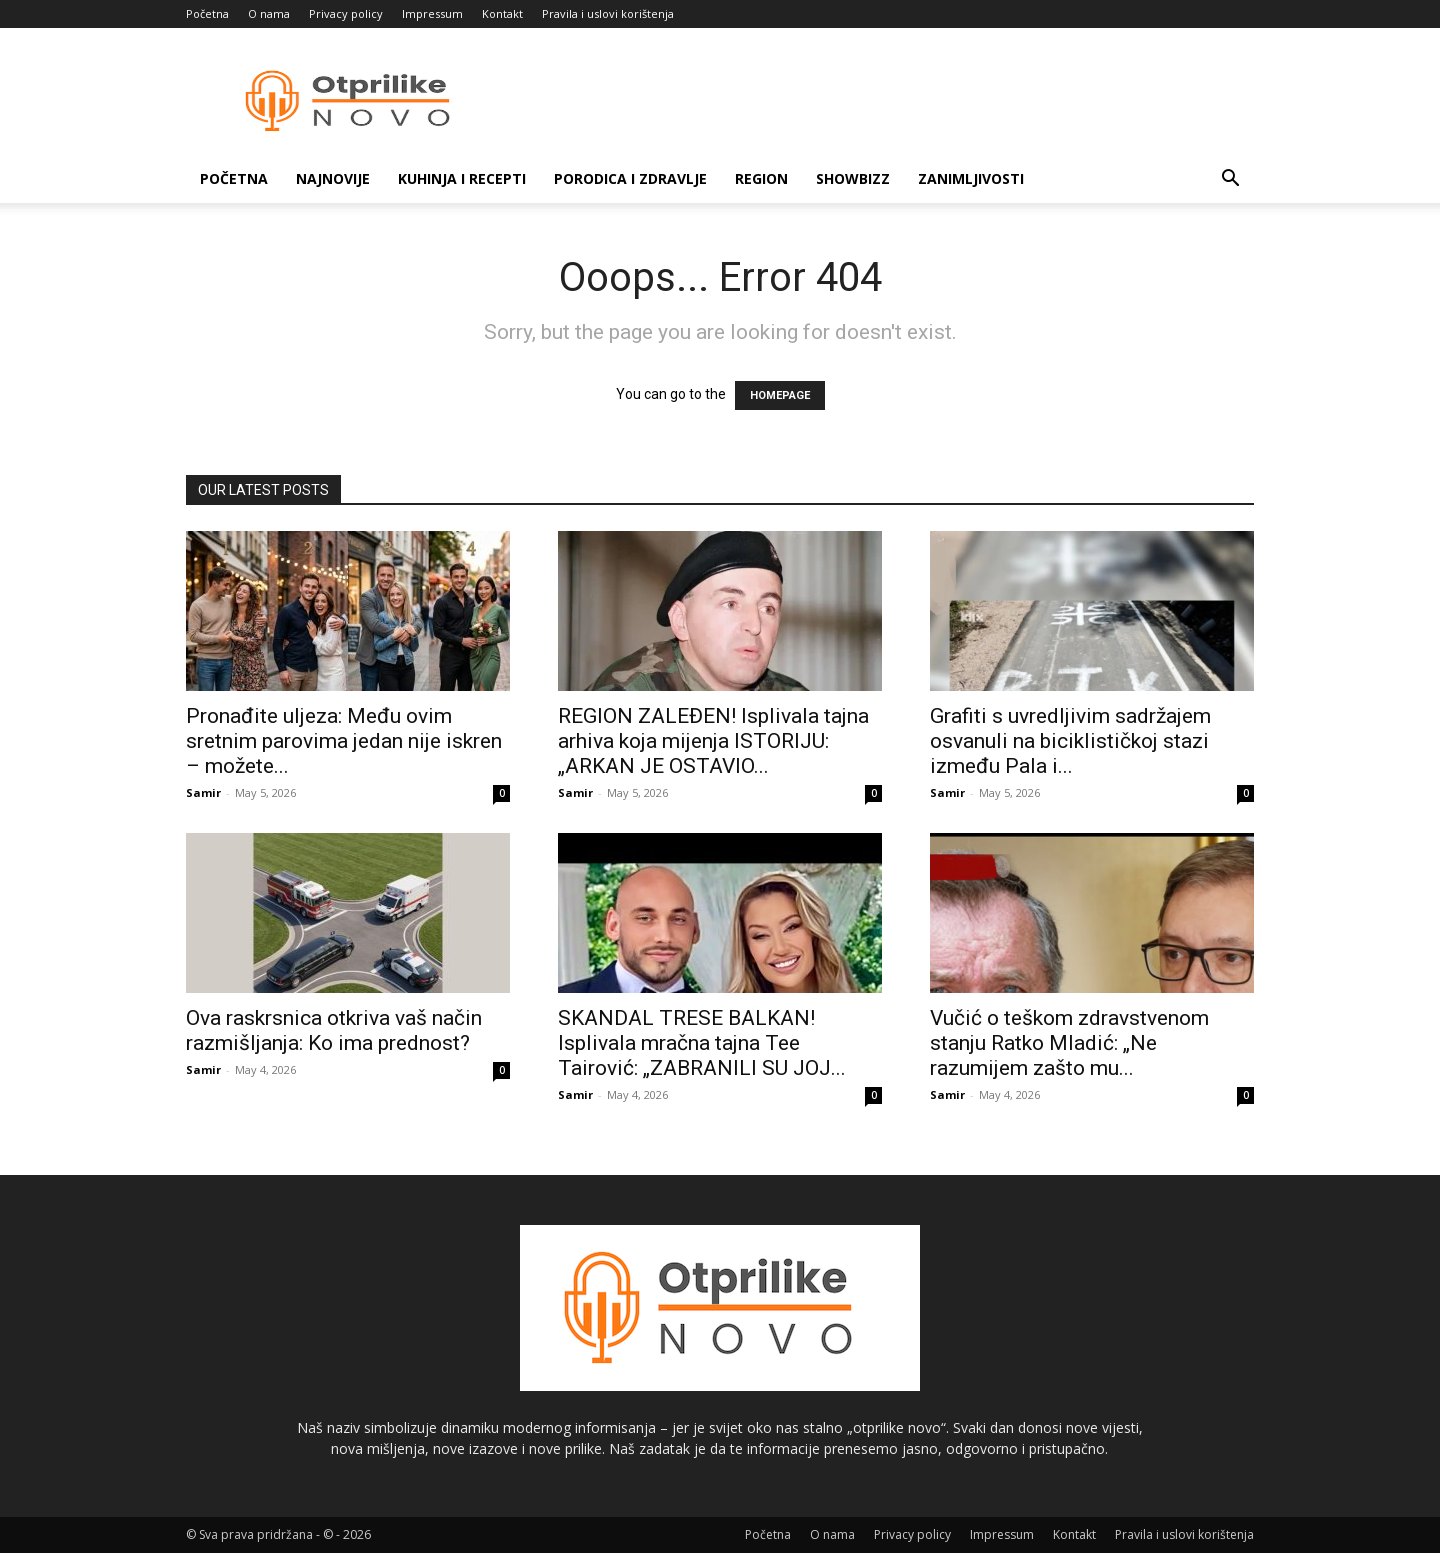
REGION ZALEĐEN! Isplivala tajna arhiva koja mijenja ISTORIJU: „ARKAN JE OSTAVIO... (713, 741)
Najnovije (333, 178)
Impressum (432, 13)
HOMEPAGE (780, 395)
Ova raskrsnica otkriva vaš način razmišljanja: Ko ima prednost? (334, 1030)
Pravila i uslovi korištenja (608, 13)
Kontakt (502, 13)
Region (761, 178)
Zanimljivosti (971, 178)
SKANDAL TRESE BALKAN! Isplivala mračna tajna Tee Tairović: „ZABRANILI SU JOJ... (702, 1043)
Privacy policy (346, 13)
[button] (1230, 180)
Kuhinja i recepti (462, 178)
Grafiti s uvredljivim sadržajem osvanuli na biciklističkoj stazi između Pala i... (1070, 741)
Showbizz (853, 178)
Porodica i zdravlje (630, 178)
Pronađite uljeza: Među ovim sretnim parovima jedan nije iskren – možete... (344, 741)
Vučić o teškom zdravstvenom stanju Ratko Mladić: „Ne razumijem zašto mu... (1069, 1043)
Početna (207, 13)
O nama (269, 13)
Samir (203, 792)
